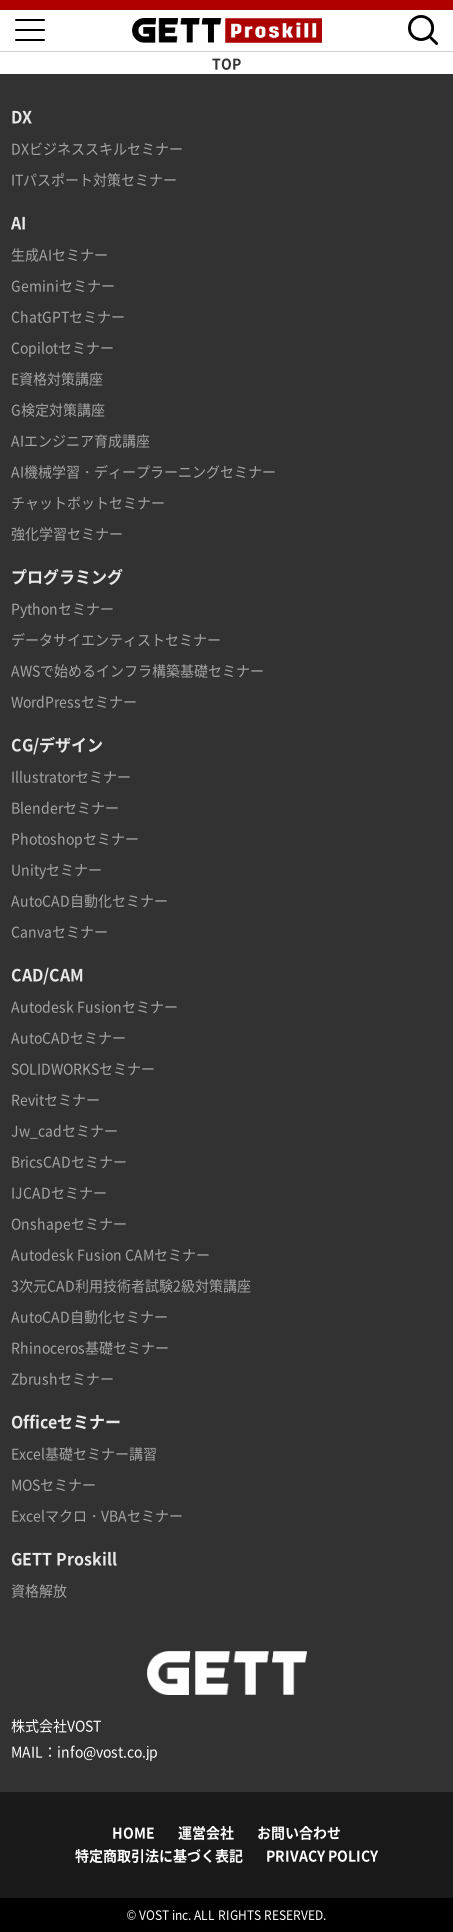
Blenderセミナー (65, 807)
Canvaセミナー (59, 931)
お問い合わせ (299, 1832)
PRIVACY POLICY (322, 1855)
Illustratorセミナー (71, 776)
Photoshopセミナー (75, 838)
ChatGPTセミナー (68, 316)
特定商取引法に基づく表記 (159, 1855)
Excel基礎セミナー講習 (84, 1453)
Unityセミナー (56, 869)
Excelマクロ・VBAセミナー (97, 1515)
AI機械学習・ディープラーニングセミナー (143, 471)
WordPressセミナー (74, 701)
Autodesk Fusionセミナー (94, 1006)
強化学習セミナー (67, 533)
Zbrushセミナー (62, 1378)
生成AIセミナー (59, 254)
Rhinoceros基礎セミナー (90, 1347)
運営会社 (206, 1832)
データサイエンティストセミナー (116, 639)
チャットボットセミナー (88, 502)
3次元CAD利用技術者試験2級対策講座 (131, 1285)
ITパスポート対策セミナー (94, 179)
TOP (226, 63)
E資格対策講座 (57, 378)
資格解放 (39, 1590)
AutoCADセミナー (68, 1037)
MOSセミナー (53, 1484)
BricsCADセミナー (69, 1161)
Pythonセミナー (62, 608)
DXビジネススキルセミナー (97, 148)
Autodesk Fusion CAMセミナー (110, 1254)
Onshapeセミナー (69, 1223)
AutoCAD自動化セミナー (89, 900)
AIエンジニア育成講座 (80, 440)
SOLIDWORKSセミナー (83, 1068)
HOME (133, 1832)
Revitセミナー (55, 1099)
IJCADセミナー (59, 1192)
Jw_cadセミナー (64, 1130)
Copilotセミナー (62, 347)
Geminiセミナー (63, 285)
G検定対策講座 (58, 409)
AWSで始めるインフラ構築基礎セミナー (137, 670)
